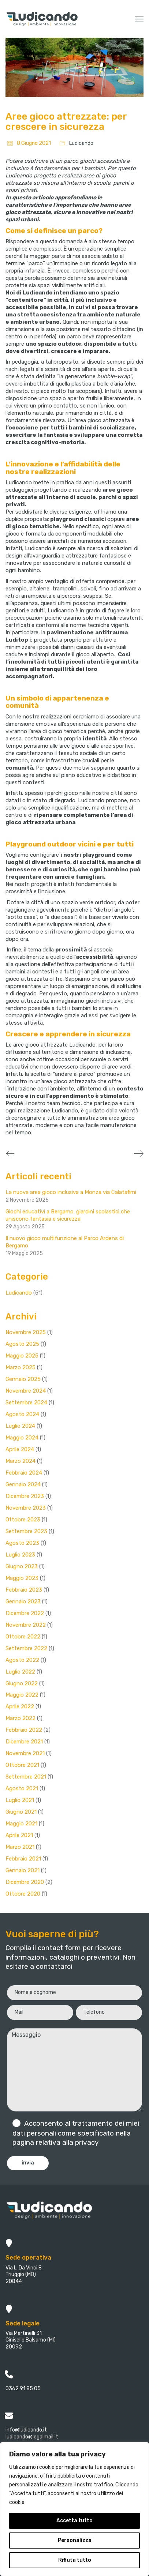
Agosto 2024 (22, 1414)
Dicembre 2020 (24, 1882)
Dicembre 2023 (24, 1496)
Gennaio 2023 (23, 1601)
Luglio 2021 (19, 1800)
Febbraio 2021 (23, 1858)
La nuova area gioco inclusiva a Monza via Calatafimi (70, 1192)
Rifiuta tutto (74, 2560)
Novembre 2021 (25, 1753)
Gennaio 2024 (23, 1484)
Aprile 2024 (19, 1449)
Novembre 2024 (25, 1390)
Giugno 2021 (21, 1812)
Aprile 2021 (19, 1835)
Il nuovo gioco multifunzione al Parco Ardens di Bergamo (64, 1242)
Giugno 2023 (21, 1566)
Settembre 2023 (26, 1531)
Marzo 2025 (20, 1367)
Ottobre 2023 (22, 1519)
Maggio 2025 (21, 1355)
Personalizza (75, 2540)
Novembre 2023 (25, 1508)
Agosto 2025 (22, 1344)
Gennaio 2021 (22, 1870)
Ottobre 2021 (22, 1765)
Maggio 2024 (21, 1437)
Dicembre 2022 (24, 1613)
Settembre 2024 (26, 1402)
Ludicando (81, 143)
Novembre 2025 (25, 1332)
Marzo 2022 (20, 1718)
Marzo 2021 (19, 1847)
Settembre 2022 (26, 1648)
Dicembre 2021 (24, 1741)
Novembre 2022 (25, 1625)
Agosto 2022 (22, 1660)
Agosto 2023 (22, 1543)
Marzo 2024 (20, 1461)
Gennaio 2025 (23, 1379)
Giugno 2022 (21, 1683)
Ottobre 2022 (22, 1636)
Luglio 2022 (20, 1671)
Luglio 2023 (20, 1554)
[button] (139, 19)
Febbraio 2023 (23, 1589)
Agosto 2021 (21, 1788)
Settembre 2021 (25, 1776)
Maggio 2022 (21, 1694)
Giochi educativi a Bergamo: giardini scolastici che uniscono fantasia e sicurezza (67, 1215)
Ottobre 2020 (22, 1893)
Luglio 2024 (20, 1426)
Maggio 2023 (21, 1578)
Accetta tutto (74, 2520)
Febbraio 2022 (23, 1730)
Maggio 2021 (21, 1823)
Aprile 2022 (19, 1706)
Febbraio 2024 (23, 1472)
